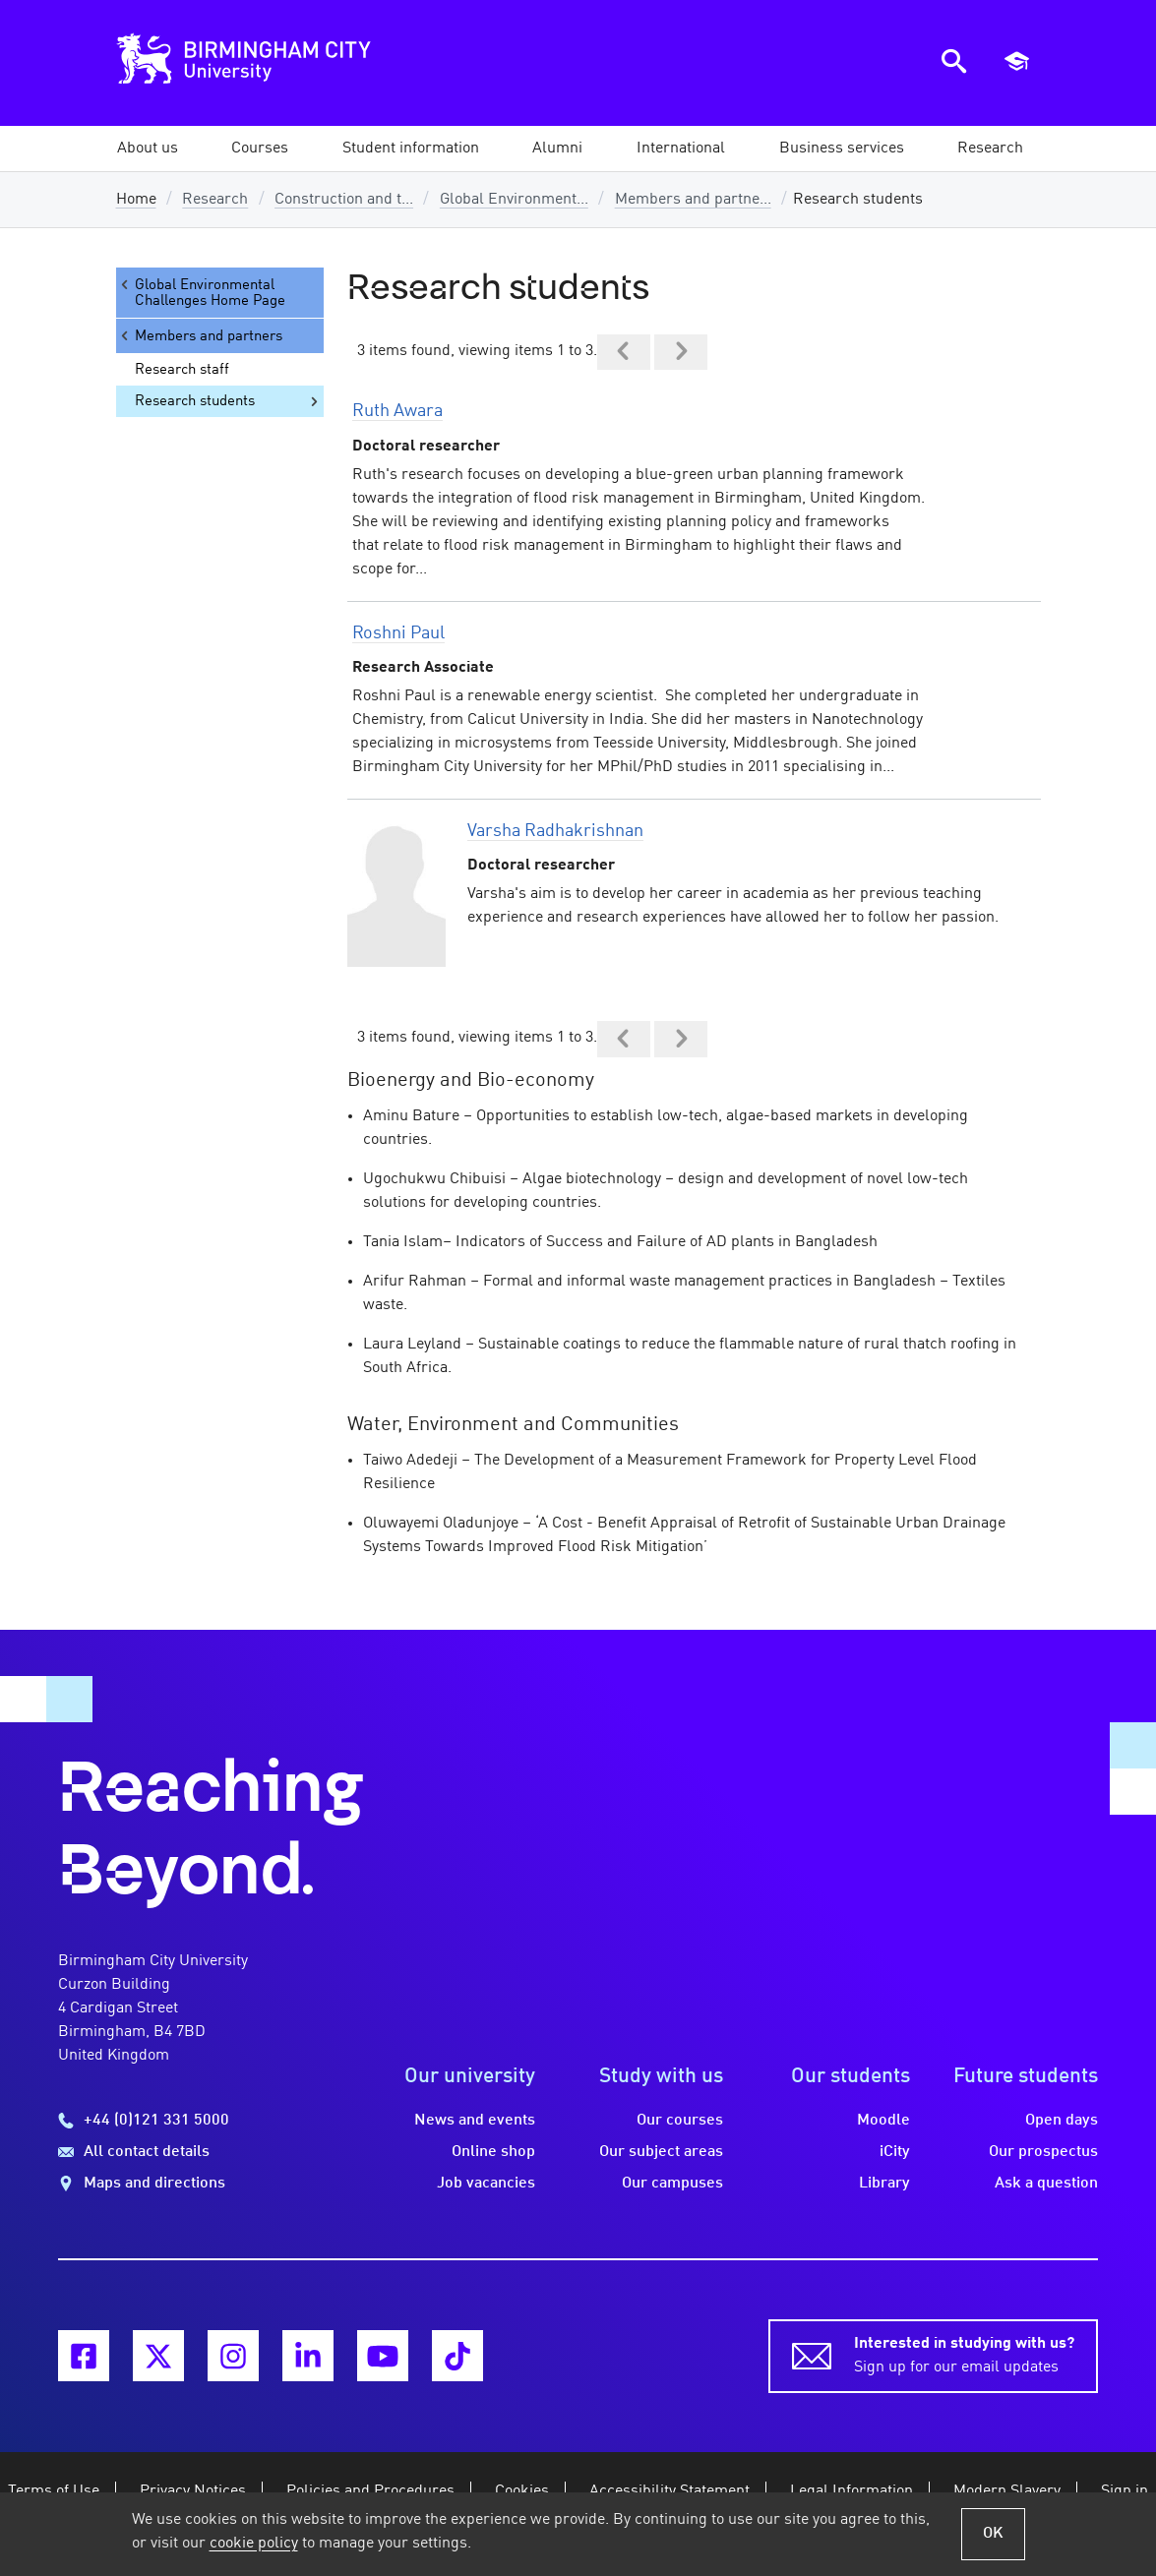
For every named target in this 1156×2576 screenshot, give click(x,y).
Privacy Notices (193, 2491)
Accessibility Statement (669, 2491)
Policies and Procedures (370, 2491)
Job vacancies (486, 2183)
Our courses (680, 2120)
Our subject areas (661, 2152)
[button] (147, 148)
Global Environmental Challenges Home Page (201, 292)
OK (993, 2534)
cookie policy (254, 2543)
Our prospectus (1043, 2152)
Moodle (883, 2120)
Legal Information (851, 2491)
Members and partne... (693, 200)
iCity (895, 2152)
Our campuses (672, 2183)
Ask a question (1046, 2183)
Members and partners (199, 336)
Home (136, 200)
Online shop (493, 2152)
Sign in (1124, 2491)
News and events (474, 2120)
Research (215, 200)
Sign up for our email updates (964, 2353)
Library (884, 2183)
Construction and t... (343, 200)
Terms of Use (53, 2491)
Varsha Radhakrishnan (555, 831)
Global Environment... (514, 200)
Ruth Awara (397, 411)
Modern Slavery (1007, 2491)
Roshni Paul (398, 633)
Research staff (182, 370)
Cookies (522, 2491)
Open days (1061, 2120)
